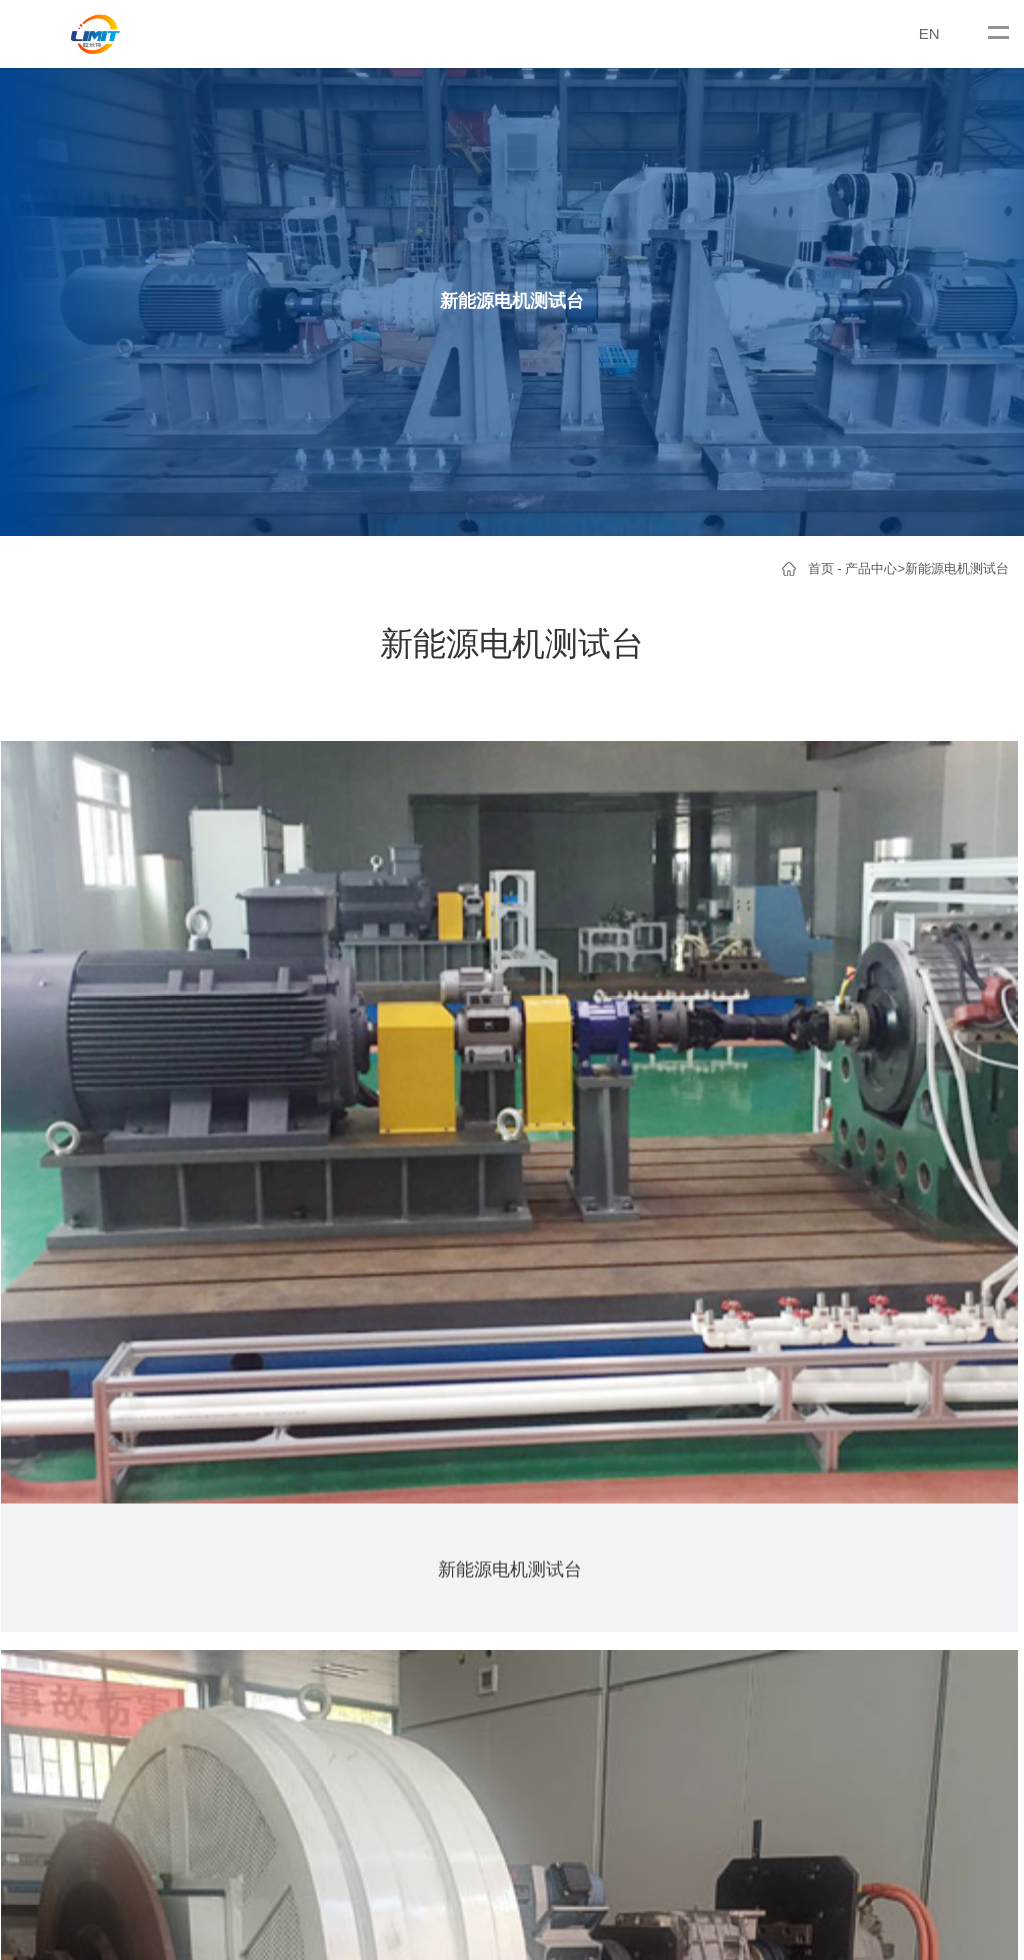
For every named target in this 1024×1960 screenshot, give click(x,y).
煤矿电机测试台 (138, 1590)
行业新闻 (393, 1470)
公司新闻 (393, 1440)
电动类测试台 (484, 1440)
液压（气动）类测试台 (510, 1500)
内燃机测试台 (484, 1530)
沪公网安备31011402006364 (657, 1755)
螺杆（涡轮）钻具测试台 (282, 1620)
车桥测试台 (243, 1440)
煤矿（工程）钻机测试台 (282, 1560)
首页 (821, 568)
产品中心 (871, 568)
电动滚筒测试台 (256, 1470)
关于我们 (47, 1390)
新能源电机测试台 (957, 568)
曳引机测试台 (132, 1560)
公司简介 (41, 1440)
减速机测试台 (250, 1500)
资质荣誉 (41, 1470)
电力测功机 (125, 1440)
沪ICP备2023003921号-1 (446, 1755)
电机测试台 (125, 1530)
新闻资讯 (399, 1390)
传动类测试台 (484, 1470)
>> (506, 1188)
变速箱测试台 (250, 1530)
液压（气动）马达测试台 (282, 1590)
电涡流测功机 (132, 1470)
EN (929, 33)
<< (464, 1188)
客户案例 (477, 1390)
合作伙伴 (41, 1500)
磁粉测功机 (125, 1500)
